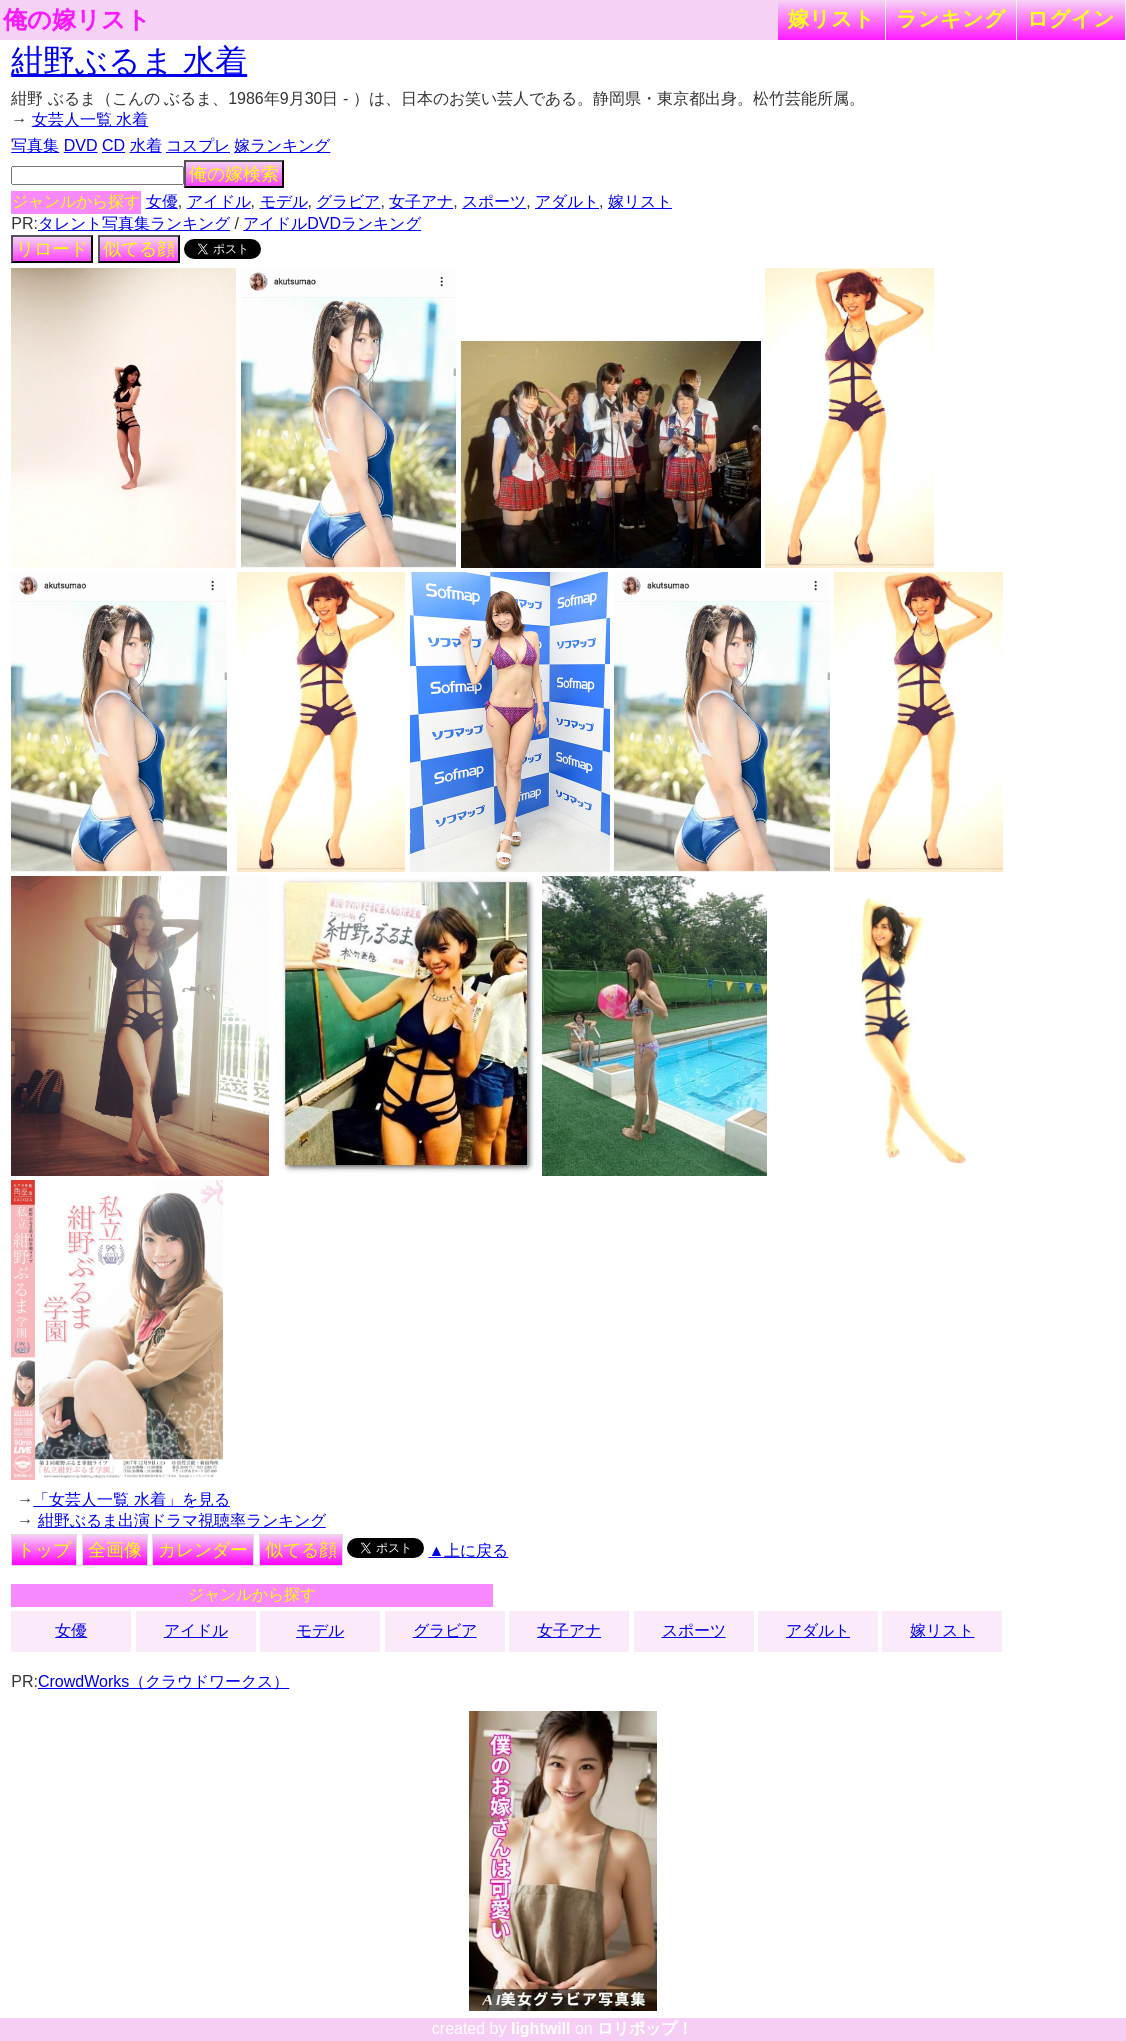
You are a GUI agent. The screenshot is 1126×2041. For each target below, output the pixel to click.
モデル (284, 201)
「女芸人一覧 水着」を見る (131, 1499)
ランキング (951, 18)
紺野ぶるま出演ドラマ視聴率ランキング (182, 1520)
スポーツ (494, 201)
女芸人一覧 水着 (90, 119)
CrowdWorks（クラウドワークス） (163, 1681)
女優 (162, 201)
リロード (52, 249)
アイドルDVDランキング (332, 223)
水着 (146, 145)
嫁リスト (831, 18)
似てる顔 (139, 249)
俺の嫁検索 (234, 174)
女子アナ (421, 201)
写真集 (35, 145)
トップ (44, 1550)
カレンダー (203, 1550)
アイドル (219, 201)
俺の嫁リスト (77, 20)
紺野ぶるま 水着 (129, 61)
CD (113, 145)
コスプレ (198, 145)
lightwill (541, 2028)
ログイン (1071, 18)
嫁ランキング (282, 145)
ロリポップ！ (645, 2028)
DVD (81, 145)
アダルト (567, 201)
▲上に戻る (469, 1550)
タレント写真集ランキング (134, 223)
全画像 (115, 1550)
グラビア (348, 201)
